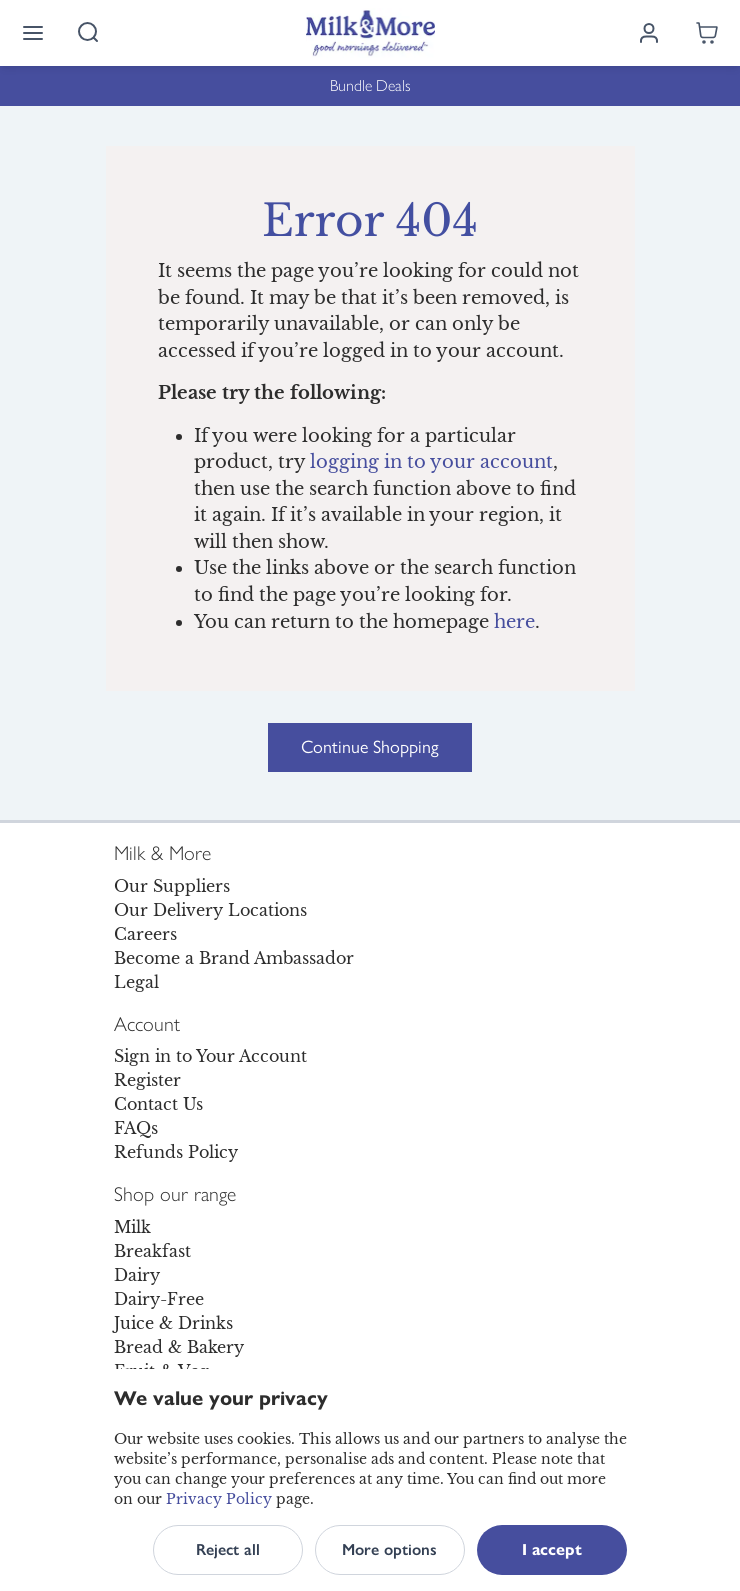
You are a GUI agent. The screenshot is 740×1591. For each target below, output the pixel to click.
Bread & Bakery (179, 1347)
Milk (132, 1227)
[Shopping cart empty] (707, 33)
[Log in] (649, 33)
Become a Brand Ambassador (234, 958)
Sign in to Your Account (210, 1056)
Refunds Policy (176, 1152)
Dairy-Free (159, 1299)
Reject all (228, 1549)
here (514, 622)
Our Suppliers (172, 886)
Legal (136, 982)
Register (147, 1080)
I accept (552, 1549)
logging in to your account (431, 462)
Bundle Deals (370, 85)
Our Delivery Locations (210, 910)
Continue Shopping (370, 747)
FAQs (136, 1128)
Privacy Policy (219, 1499)
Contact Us (158, 1104)
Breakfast (152, 1251)
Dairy (137, 1275)
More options (389, 1549)
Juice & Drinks (173, 1323)
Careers (145, 934)
